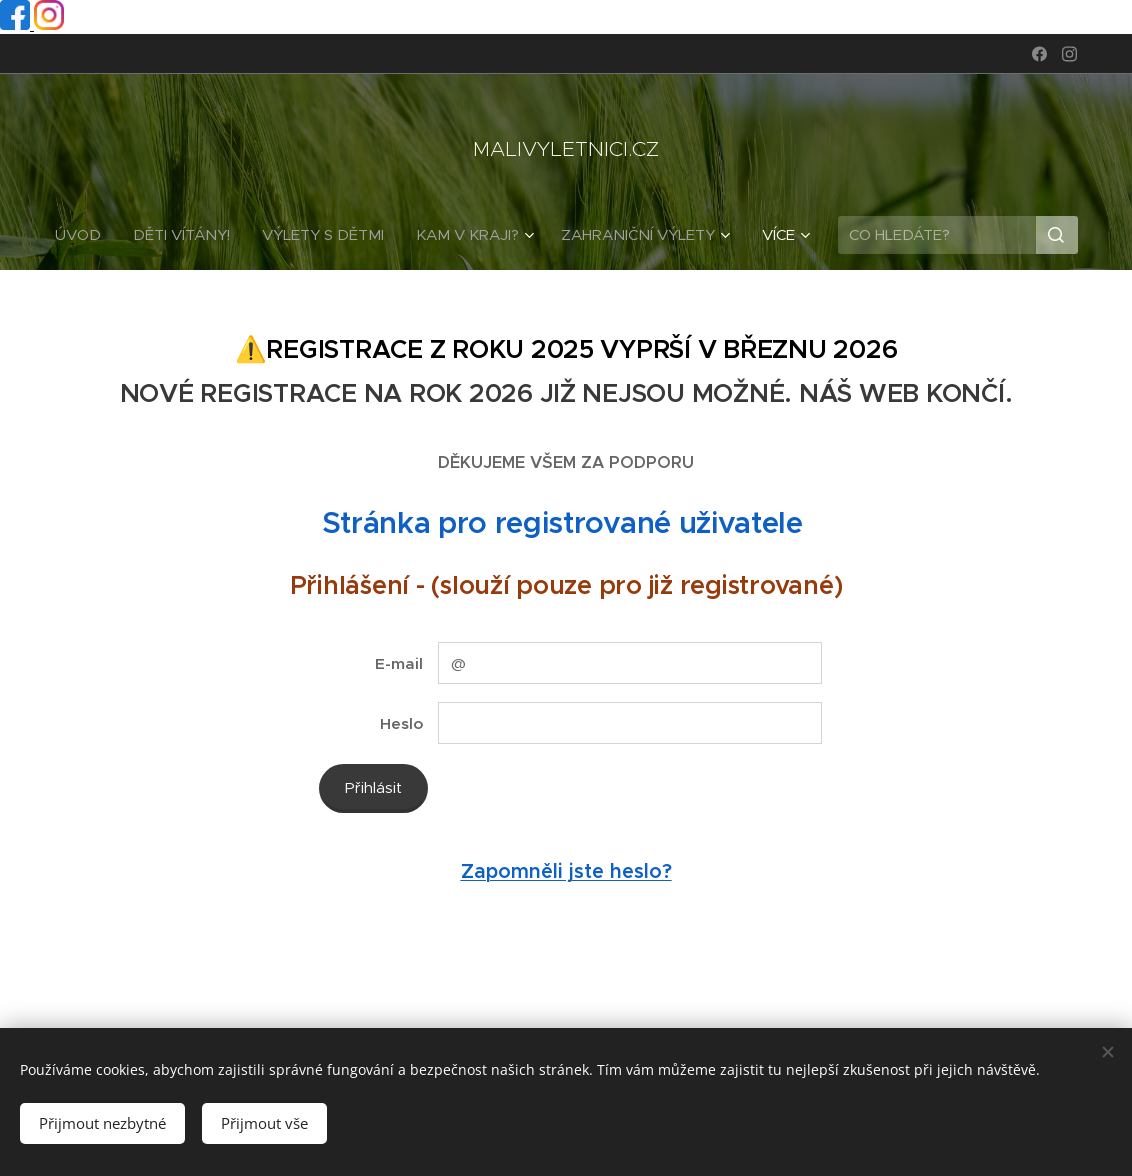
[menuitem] (86, 235)
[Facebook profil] (17, 24)
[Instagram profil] (49, 24)
